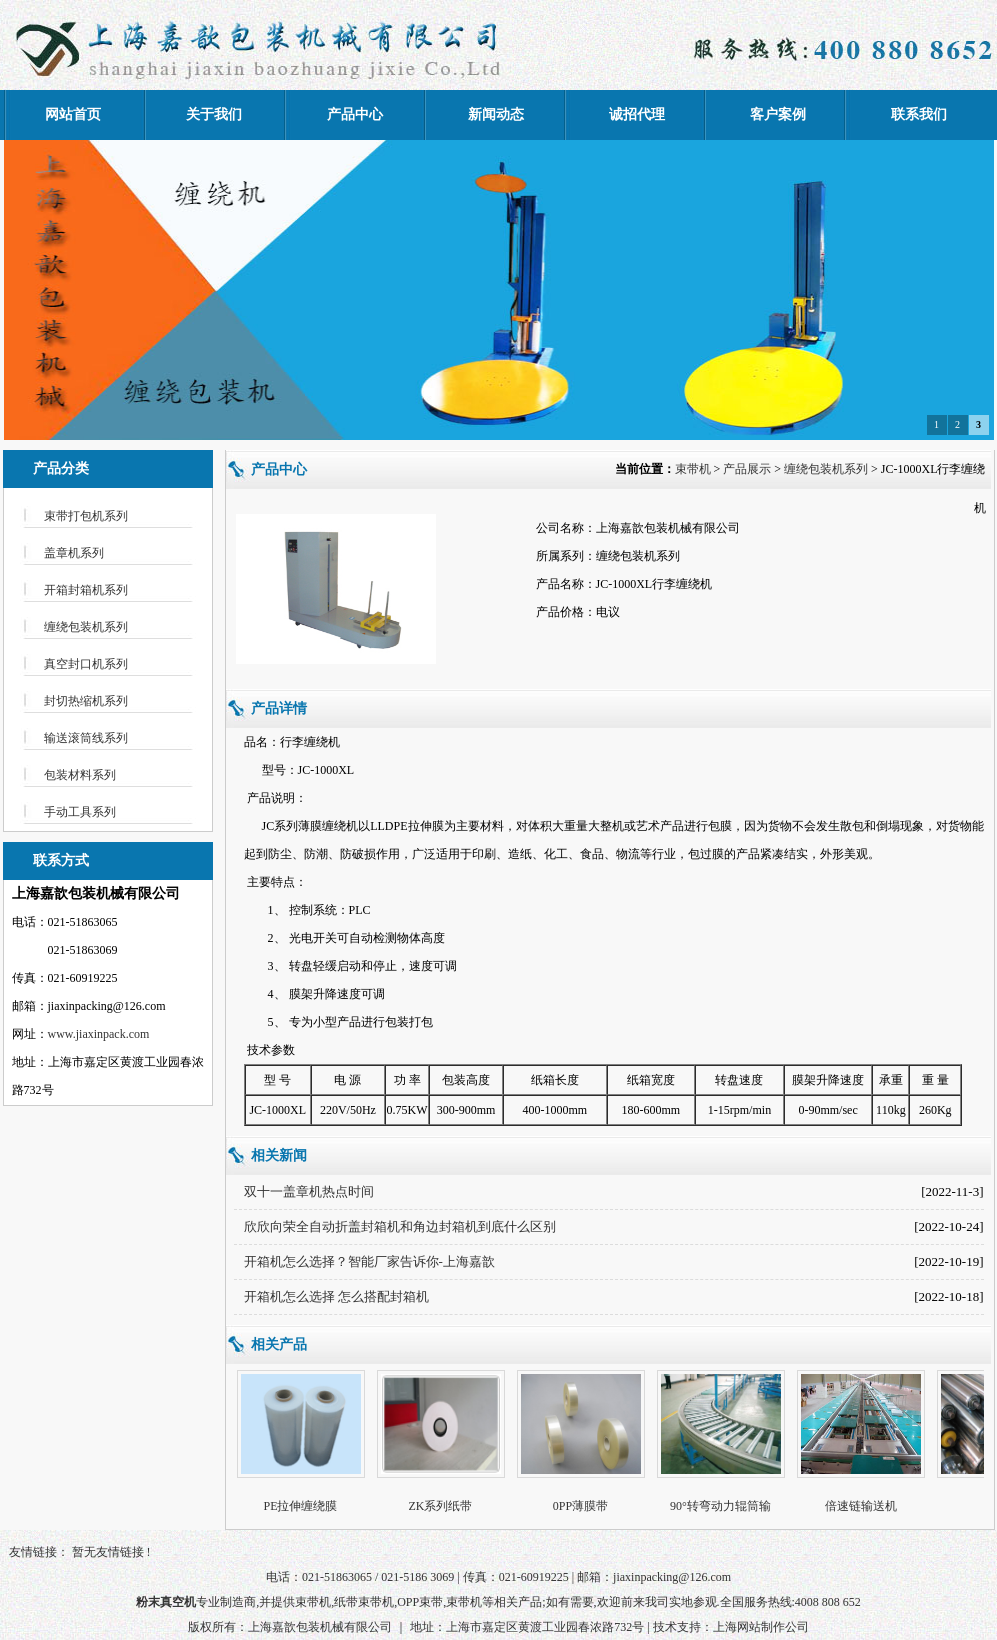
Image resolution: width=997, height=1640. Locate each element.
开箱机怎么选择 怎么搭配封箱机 (336, 1296)
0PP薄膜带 (582, 1506)
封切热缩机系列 (86, 701)
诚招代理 (637, 114)
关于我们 (214, 114)
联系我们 (919, 114)
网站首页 (73, 114)
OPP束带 (420, 1602)
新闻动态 (496, 114)
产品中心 (355, 114)
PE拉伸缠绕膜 (302, 1506)
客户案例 (778, 114)
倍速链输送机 (863, 1506)
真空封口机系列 (86, 664)
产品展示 (747, 469)
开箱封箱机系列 (86, 590)
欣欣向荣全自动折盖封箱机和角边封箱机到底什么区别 (400, 1226)
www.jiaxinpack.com (99, 1034)
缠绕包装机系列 (86, 627)
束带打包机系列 (86, 516)
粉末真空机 (166, 1602)
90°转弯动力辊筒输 (722, 1506)
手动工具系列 (80, 812)
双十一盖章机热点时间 (309, 1191)
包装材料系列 (80, 775)
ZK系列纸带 (443, 1506)
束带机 (693, 469)
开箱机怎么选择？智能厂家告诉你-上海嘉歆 (369, 1261)
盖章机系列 (74, 553)
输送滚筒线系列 (86, 738)
